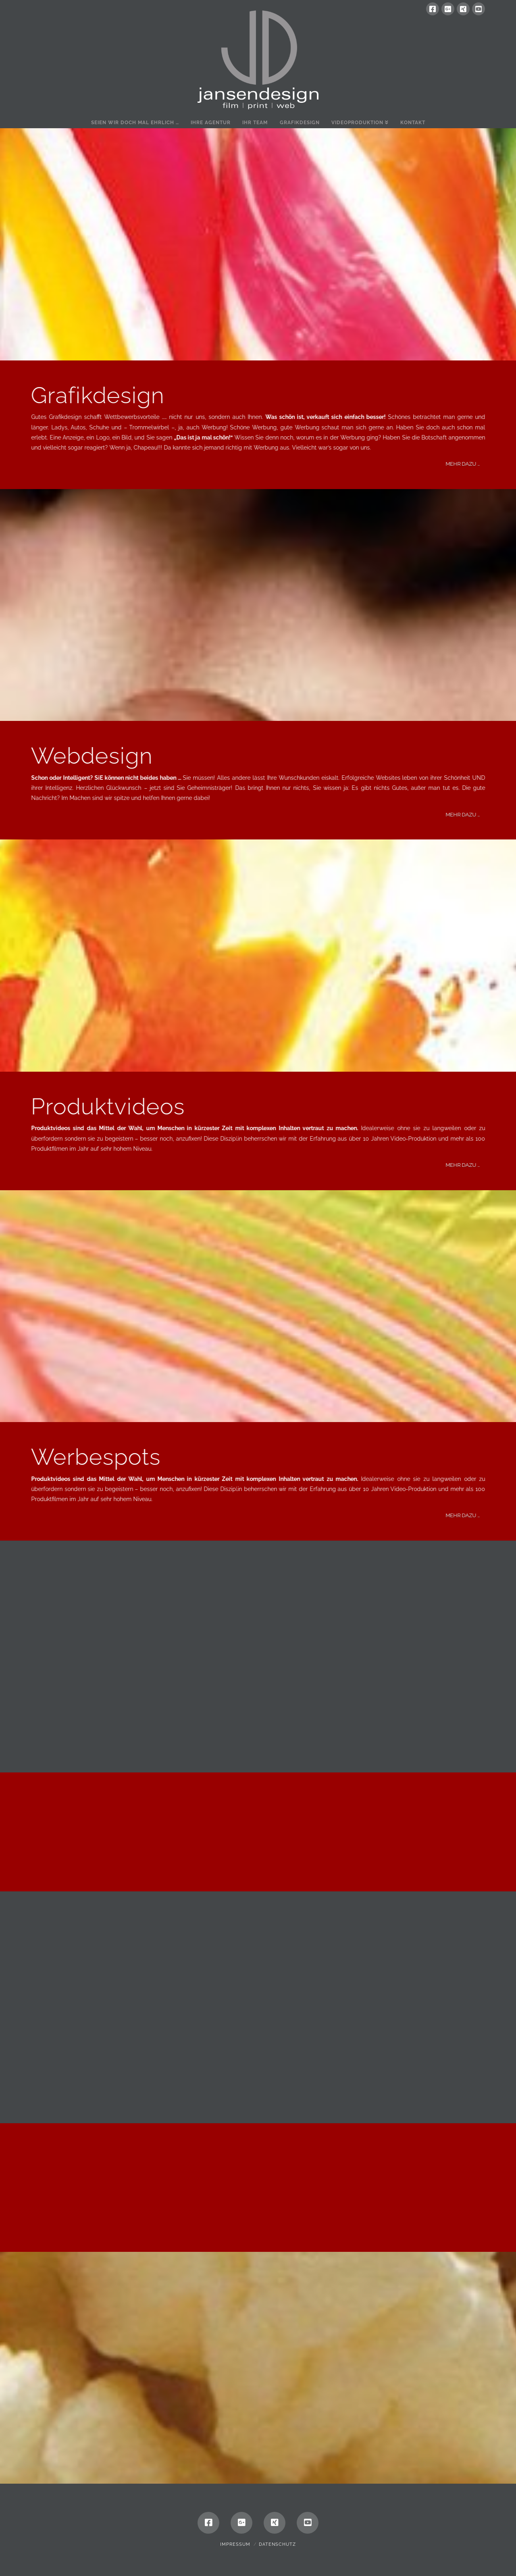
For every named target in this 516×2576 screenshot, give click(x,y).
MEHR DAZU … (479, 464)
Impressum (235, 2544)
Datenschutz (277, 2544)
